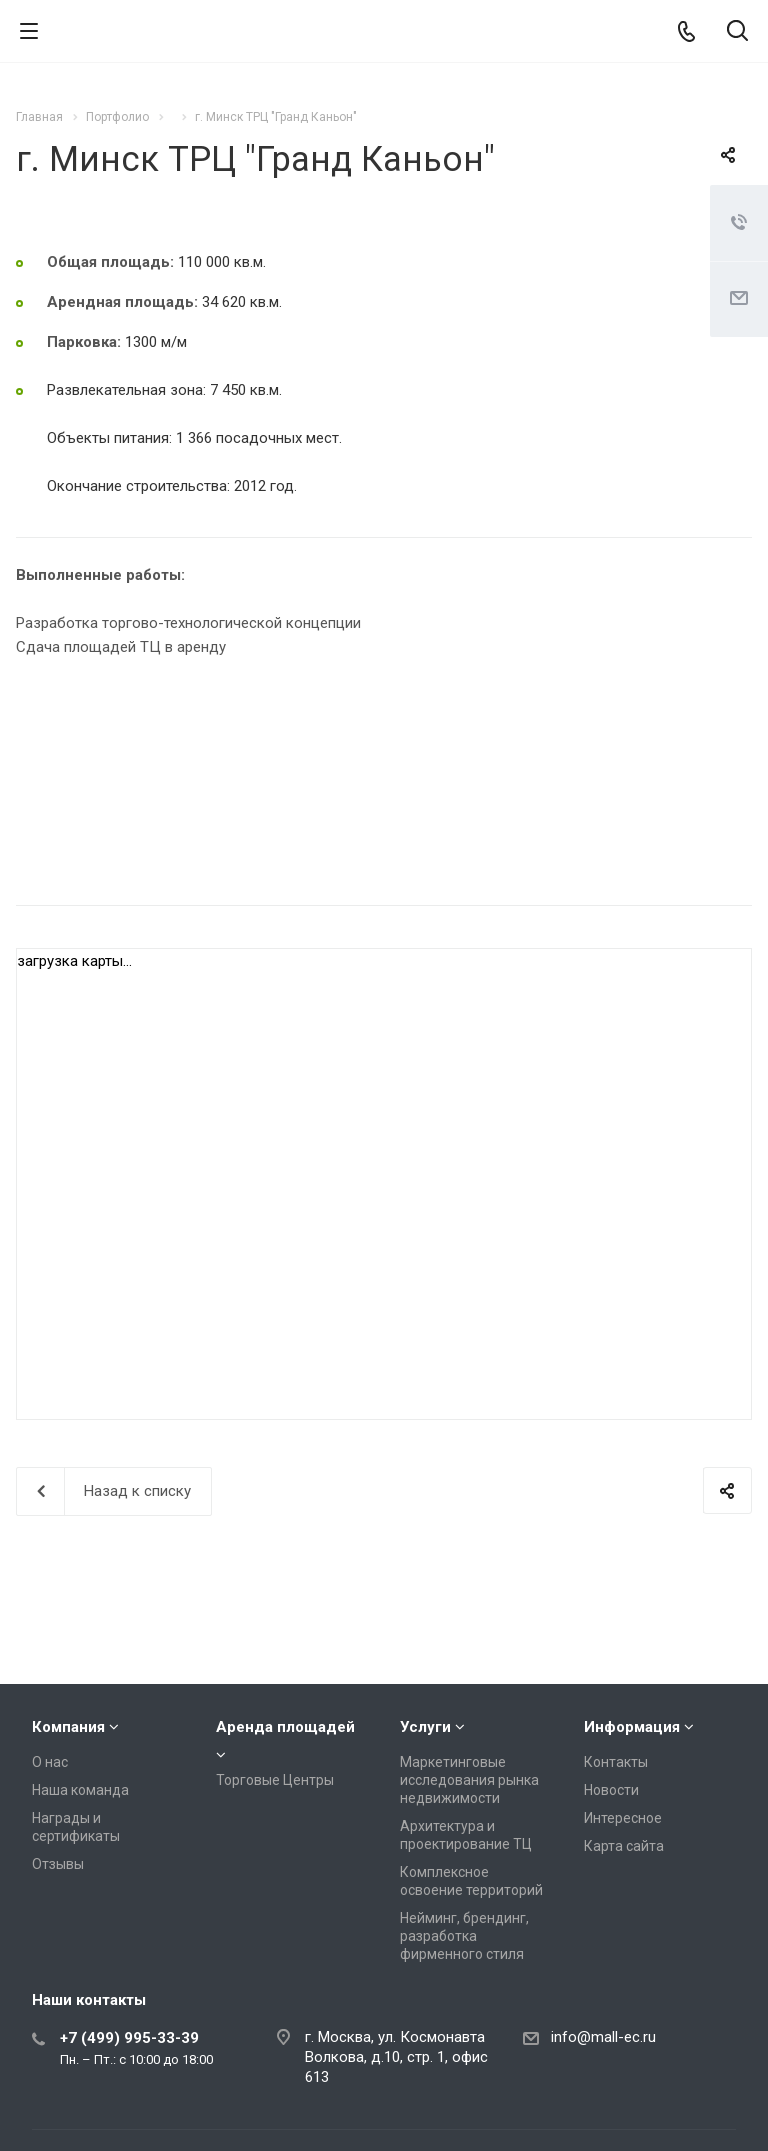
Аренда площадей (285, 1727)
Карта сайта (624, 1846)
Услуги (425, 1727)
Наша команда (80, 1790)
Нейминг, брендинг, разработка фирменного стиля (464, 1936)
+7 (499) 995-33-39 (129, 2038)
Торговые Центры (275, 1780)
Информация (632, 1727)
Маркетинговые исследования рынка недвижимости (469, 1780)
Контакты (616, 1762)
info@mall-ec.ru (603, 2037)
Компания (68, 1727)
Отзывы (58, 1864)
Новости (611, 1790)
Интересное (623, 1818)
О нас (50, 1762)
